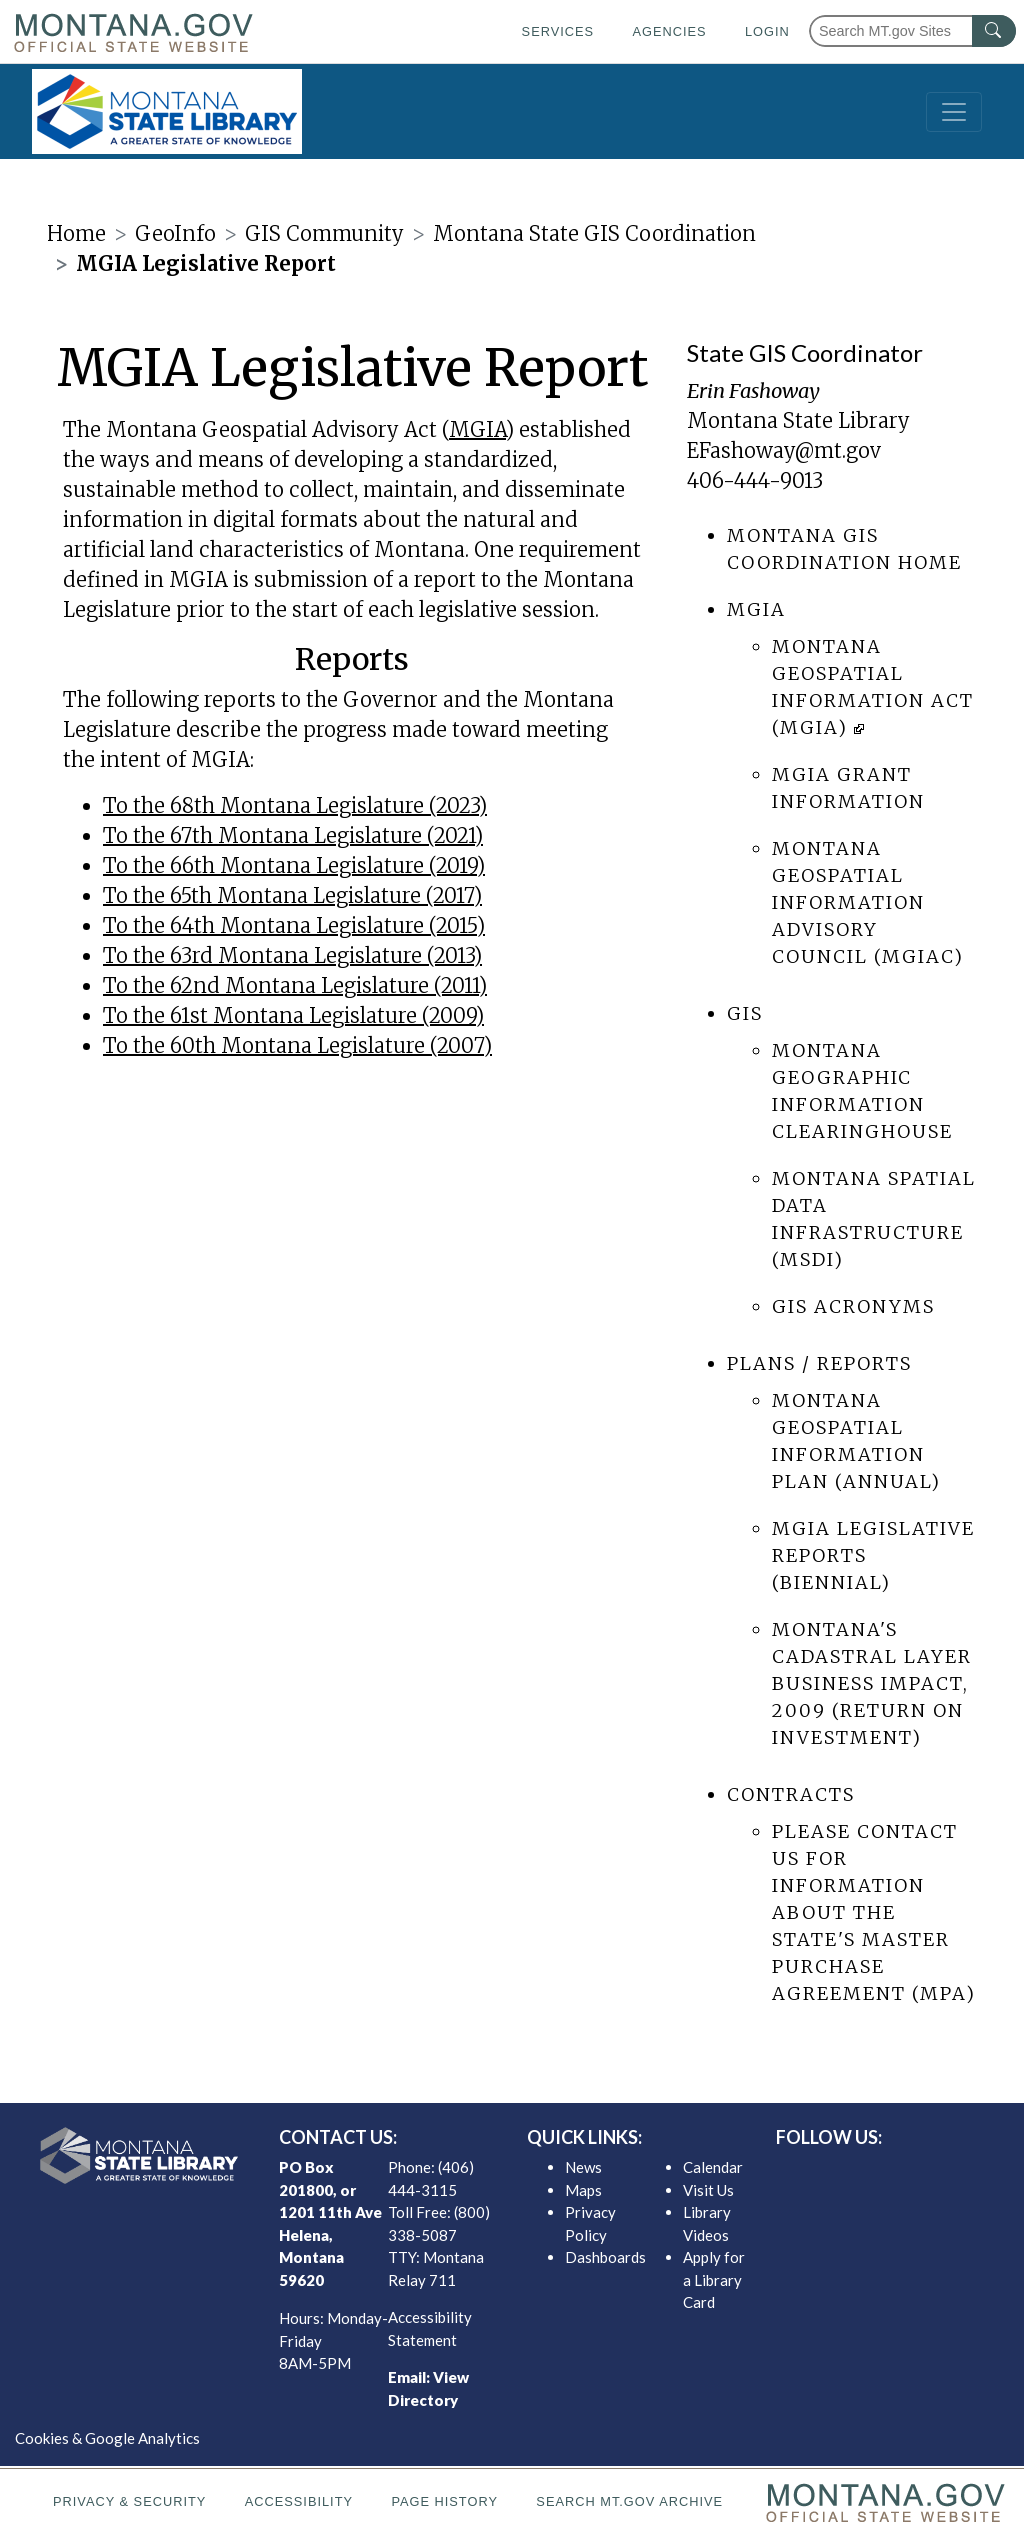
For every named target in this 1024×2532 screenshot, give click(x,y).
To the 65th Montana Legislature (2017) (292, 895)
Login (767, 31)
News (583, 2167)
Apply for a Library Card (714, 2279)
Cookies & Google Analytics (107, 2438)
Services (558, 31)
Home (76, 233)
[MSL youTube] (933, 2172)
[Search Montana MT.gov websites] (912, 31)
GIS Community (324, 233)
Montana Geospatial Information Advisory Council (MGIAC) (868, 902)
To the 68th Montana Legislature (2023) (295, 805)
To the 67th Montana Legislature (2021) (293, 835)
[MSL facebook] (837, 2172)
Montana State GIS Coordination (594, 233)
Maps (583, 2190)
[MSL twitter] (869, 2172)
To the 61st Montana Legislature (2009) (293, 1015)
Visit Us (708, 2190)
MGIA (477, 429)
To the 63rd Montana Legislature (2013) (292, 955)
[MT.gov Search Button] (994, 31)
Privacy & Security (129, 2501)
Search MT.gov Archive (629, 2501)
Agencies (669, 31)
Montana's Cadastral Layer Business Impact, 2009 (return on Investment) (872, 1683)
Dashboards (605, 2257)
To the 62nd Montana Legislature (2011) (295, 985)
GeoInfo (175, 233)
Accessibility (299, 2501)
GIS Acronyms (853, 1306)
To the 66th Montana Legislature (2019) (294, 865)
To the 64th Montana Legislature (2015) (294, 925)
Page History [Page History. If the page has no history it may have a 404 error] (444, 2501)
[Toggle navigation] (954, 112)
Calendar (713, 2167)
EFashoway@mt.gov (784, 450)
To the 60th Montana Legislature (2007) (297, 1045)
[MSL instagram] (901, 2172)
